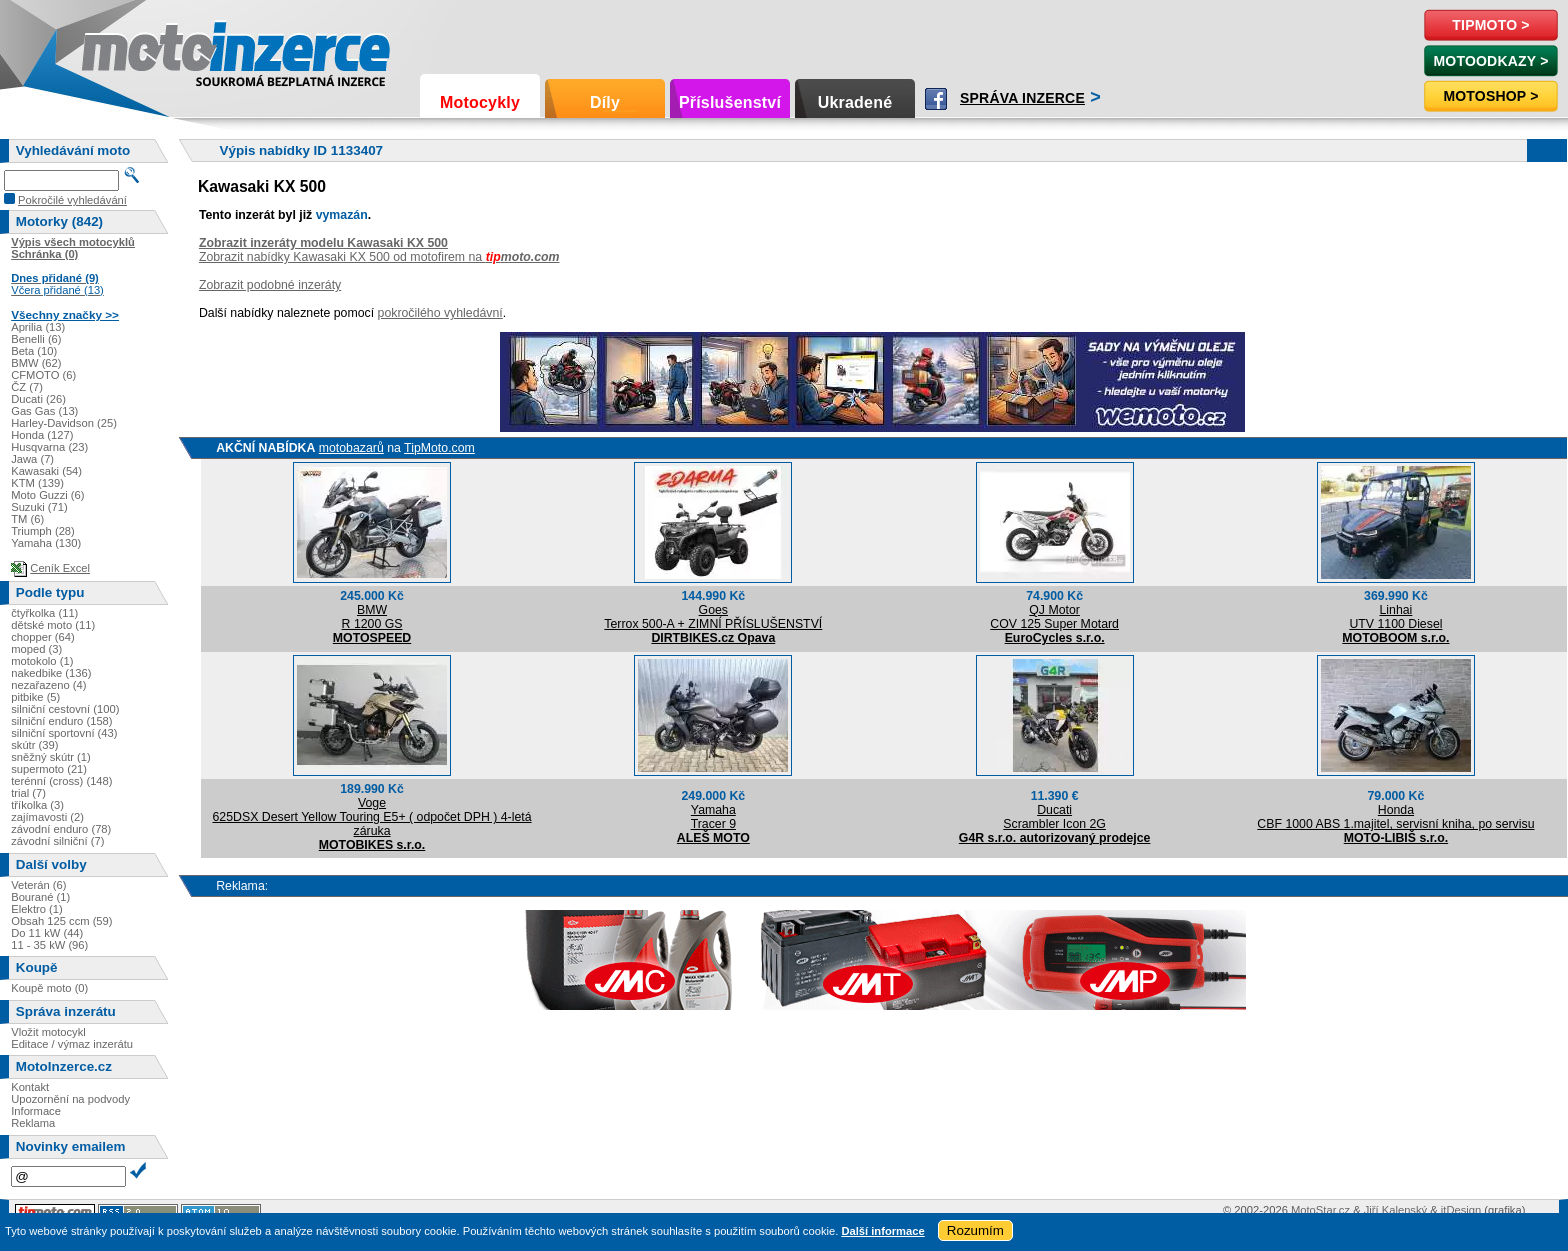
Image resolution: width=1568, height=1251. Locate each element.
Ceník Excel (60, 568)
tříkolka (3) (37, 805)
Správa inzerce (1022, 98)
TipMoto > (1490, 25)
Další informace (882, 1231)
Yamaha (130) (46, 543)
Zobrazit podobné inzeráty (270, 285)
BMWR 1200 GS (372, 617)
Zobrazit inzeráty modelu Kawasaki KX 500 (323, 243)
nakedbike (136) (51, 673)
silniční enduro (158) (61, 721)
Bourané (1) (40, 897)
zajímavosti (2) (47, 817)
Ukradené (855, 102)
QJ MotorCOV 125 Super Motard (1054, 617)
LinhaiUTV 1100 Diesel (1395, 617)
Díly (605, 102)
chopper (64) (42, 637)
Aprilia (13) (38, 327)
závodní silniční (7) (57, 841)
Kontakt (30, 1087)
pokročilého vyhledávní (440, 313)
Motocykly (480, 102)
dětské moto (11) (53, 625)
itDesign (1461, 1210)
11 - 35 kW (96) (49, 945)
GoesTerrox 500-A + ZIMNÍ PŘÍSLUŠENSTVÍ (713, 617)
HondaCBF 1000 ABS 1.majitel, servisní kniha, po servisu (1395, 817)
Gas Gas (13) (44, 411)
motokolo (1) (42, 661)
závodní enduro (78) (61, 829)
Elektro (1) (37, 909)
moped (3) (36, 649)
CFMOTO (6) (43, 375)
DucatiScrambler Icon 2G (1054, 817)
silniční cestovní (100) (65, 709)
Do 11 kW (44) (47, 933)
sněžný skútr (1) (51, 757)
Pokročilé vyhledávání (72, 200)
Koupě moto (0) (49, 988)
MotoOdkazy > (1490, 61)
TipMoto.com (439, 448)
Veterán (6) (38, 885)
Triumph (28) (43, 531)
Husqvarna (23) (49, 447)
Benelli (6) (36, 339)
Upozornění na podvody (70, 1099)
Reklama (33, 1123)
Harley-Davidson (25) (64, 423)
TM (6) (27, 519)
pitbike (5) (35, 697)
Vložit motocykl (48, 1032)
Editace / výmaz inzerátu (72, 1044)
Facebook (936, 99)
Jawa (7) (32, 459)
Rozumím (975, 1230)
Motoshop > (1490, 96)
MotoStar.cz (1320, 1210)
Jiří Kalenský (1395, 1210)
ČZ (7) (27, 387)
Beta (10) (34, 351)
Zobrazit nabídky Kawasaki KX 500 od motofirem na (379, 257)
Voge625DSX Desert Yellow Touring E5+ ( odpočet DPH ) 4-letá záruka (371, 817)
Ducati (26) (38, 399)
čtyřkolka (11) (44, 613)
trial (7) (28, 793)
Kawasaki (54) (46, 471)
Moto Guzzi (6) (47, 495)
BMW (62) (36, 363)
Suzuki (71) (39, 507)
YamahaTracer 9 (713, 817)
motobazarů (351, 448)
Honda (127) (42, 435)
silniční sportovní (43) (64, 733)
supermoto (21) (49, 769)
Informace (36, 1111)
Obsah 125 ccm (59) (61, 921)
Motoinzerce (124, 49)
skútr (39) (34, 745)
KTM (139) (37, 483)
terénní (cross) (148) (61, 781)
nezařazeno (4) (48, 685)
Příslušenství (730, 102)
